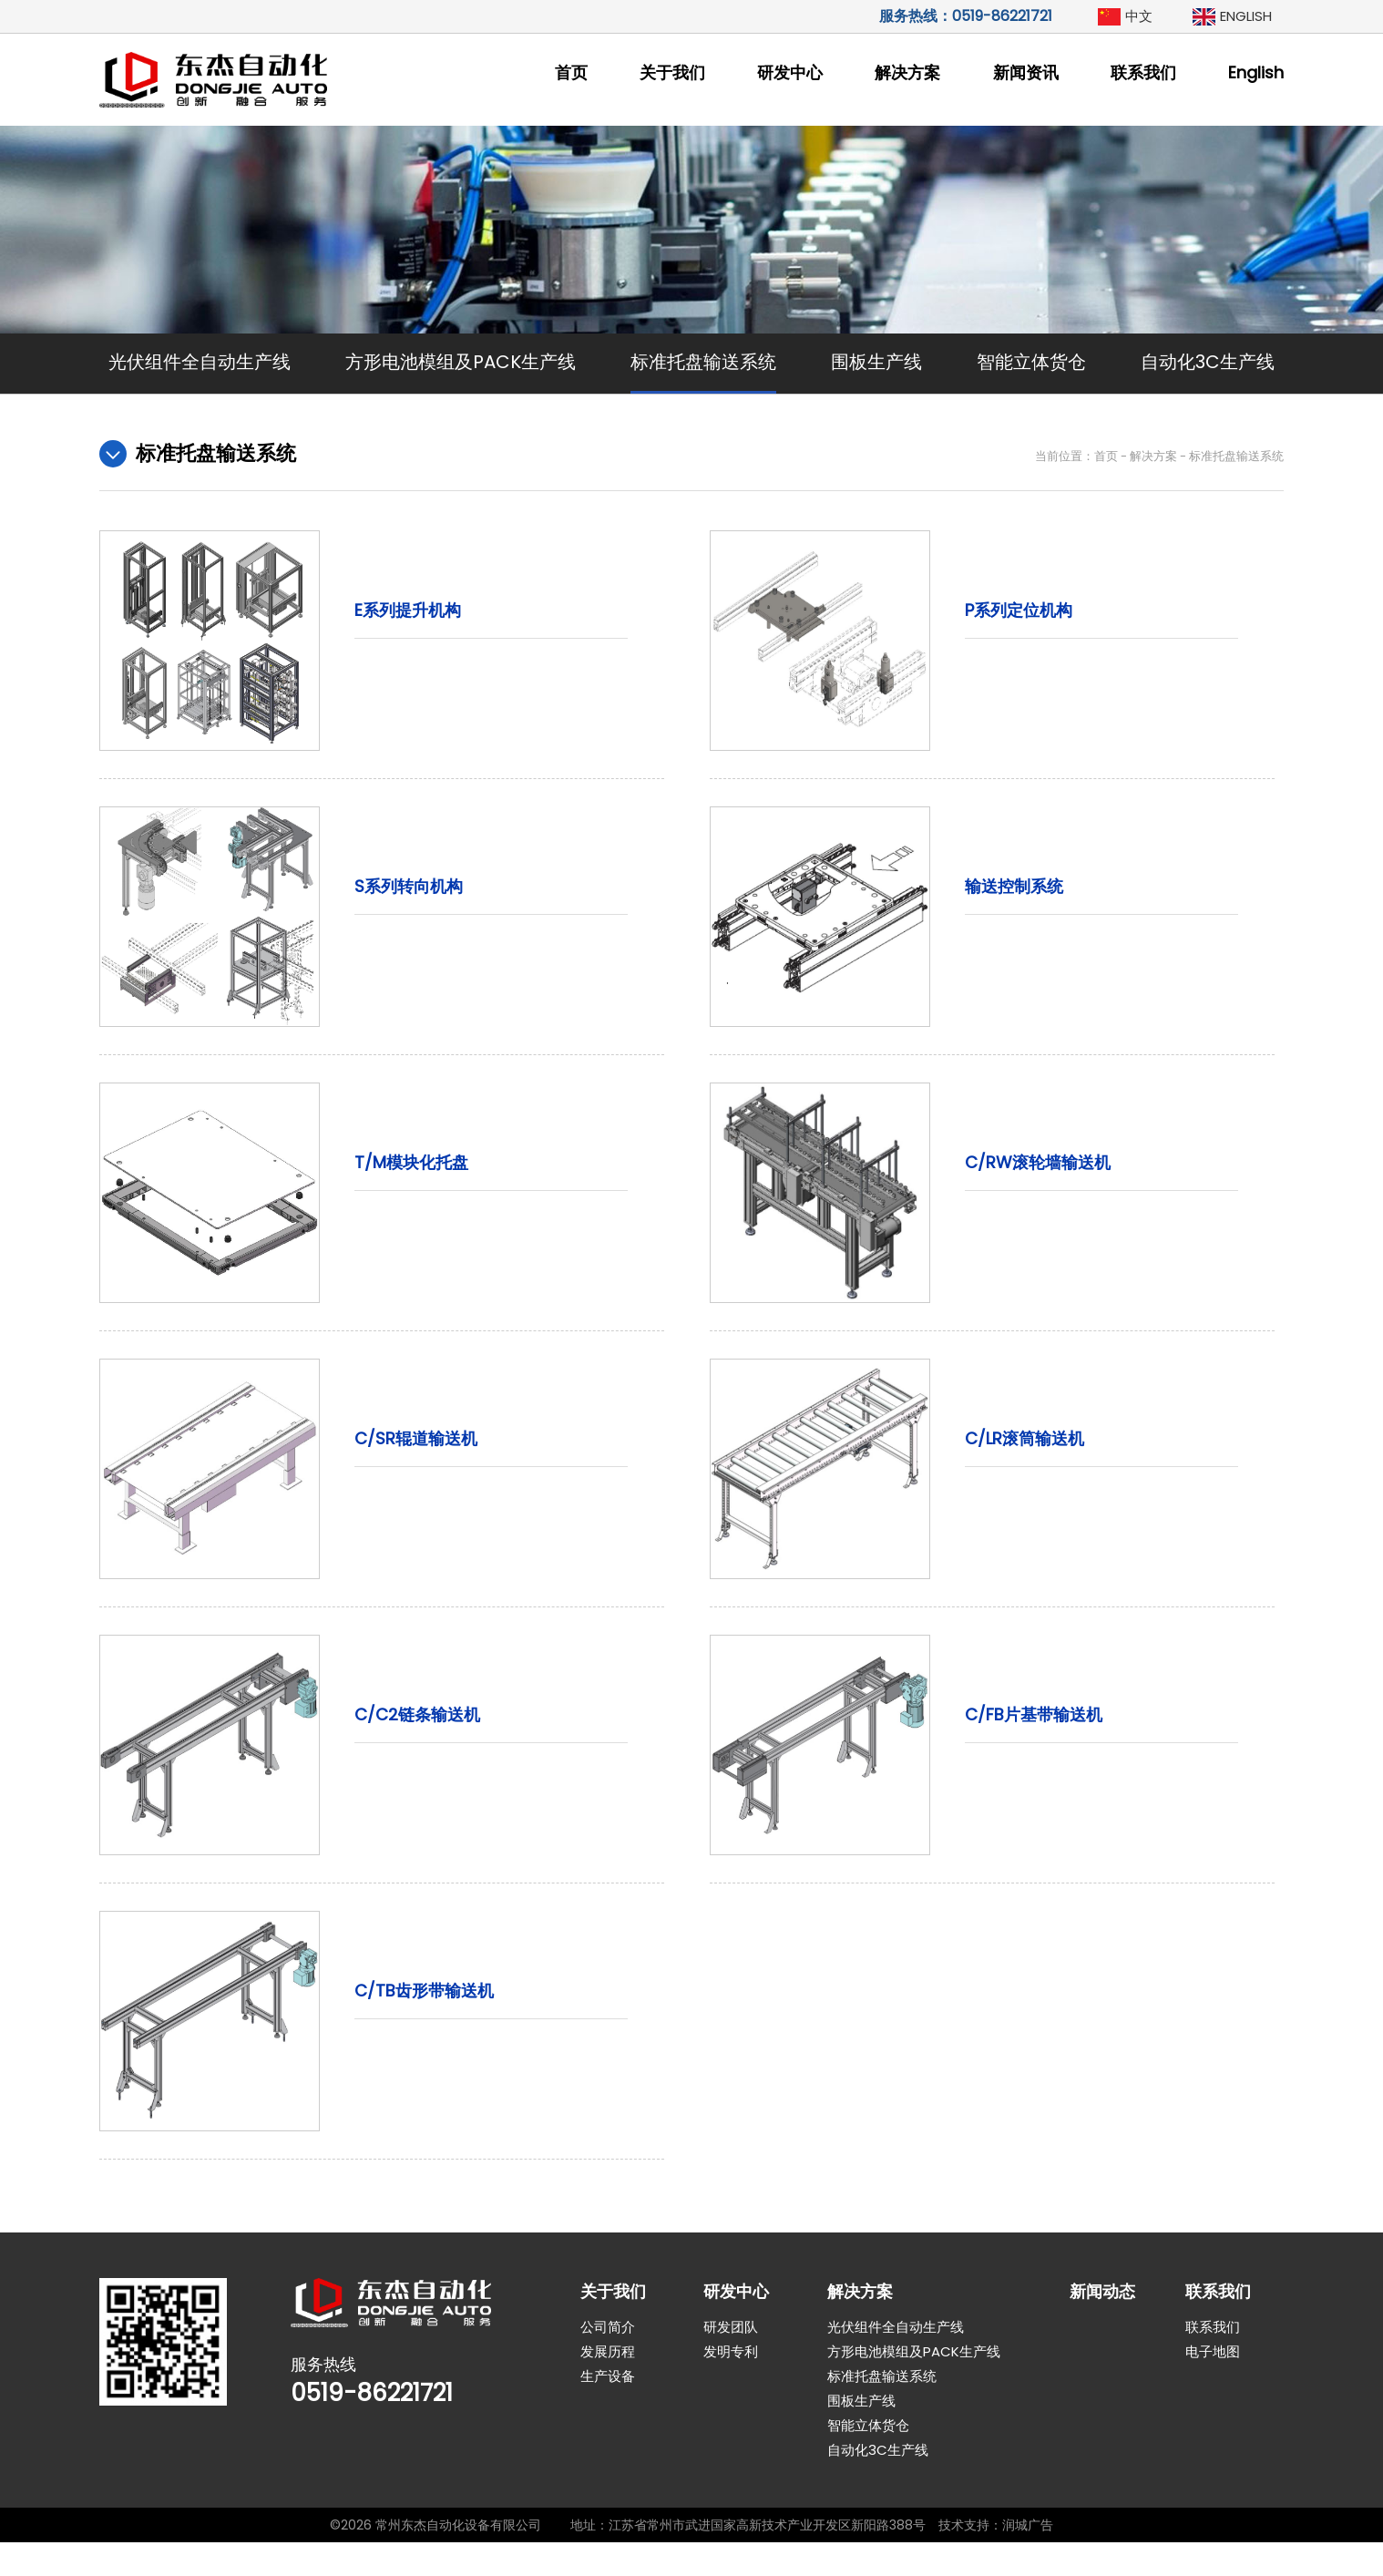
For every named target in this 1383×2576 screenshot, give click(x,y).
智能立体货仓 (1031, 362)
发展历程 (607, 2385)
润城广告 (1027, 2559)
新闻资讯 (1026, 72)
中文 (1138, 16)
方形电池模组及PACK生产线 (460, 362)
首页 (571, 72)
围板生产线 (876, 362)
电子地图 (1212, 2385)
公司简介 (607, 2360)
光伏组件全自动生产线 (199, 362)
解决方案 (907, 72)
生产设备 (607, 2409)
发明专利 (730, 2385)
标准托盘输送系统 (703, 362)
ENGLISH (1246, 16)
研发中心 (790, 72)
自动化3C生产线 (1208, 362)
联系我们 (1143, 72)
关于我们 (672, 72)
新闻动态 (1102, 2325)
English (1256, 72)
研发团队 (730, 2360)
